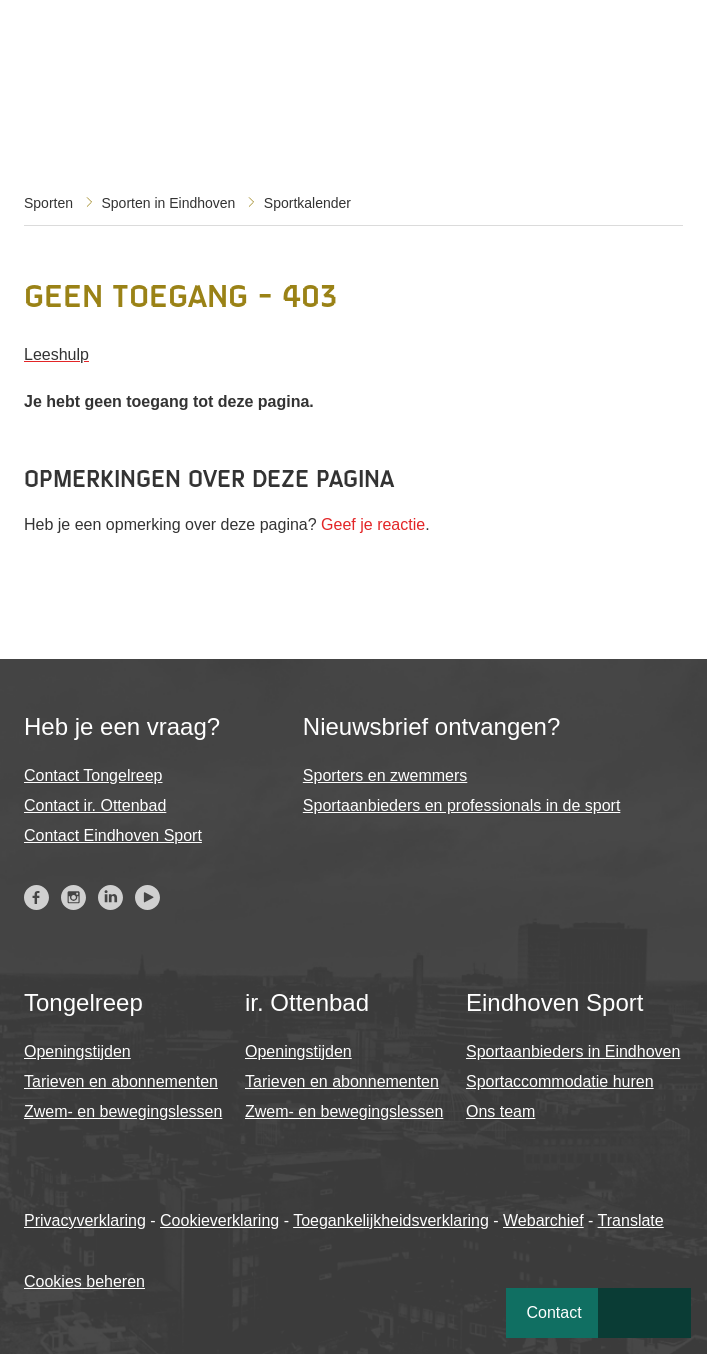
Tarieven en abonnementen (121, 1081)
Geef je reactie (373, 524)
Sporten (48, 203)
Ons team (500, 1111)
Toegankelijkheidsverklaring (391, 1220)
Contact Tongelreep (93, 775)
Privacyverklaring (85, 1220)
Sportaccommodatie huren (560, 1081)
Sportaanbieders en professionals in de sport (462, 805)
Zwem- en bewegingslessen (123, 1111)
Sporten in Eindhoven (169, 203)
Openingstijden (77, 1051)
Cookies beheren (84, 1281)
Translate (631, 1220)
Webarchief (543, 1220)
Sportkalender (307, 203)
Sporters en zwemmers (385, 775)
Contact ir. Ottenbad (95, 805)
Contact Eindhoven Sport (113, 835)
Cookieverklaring (219, 1220)
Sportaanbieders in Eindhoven (573, 1051)
